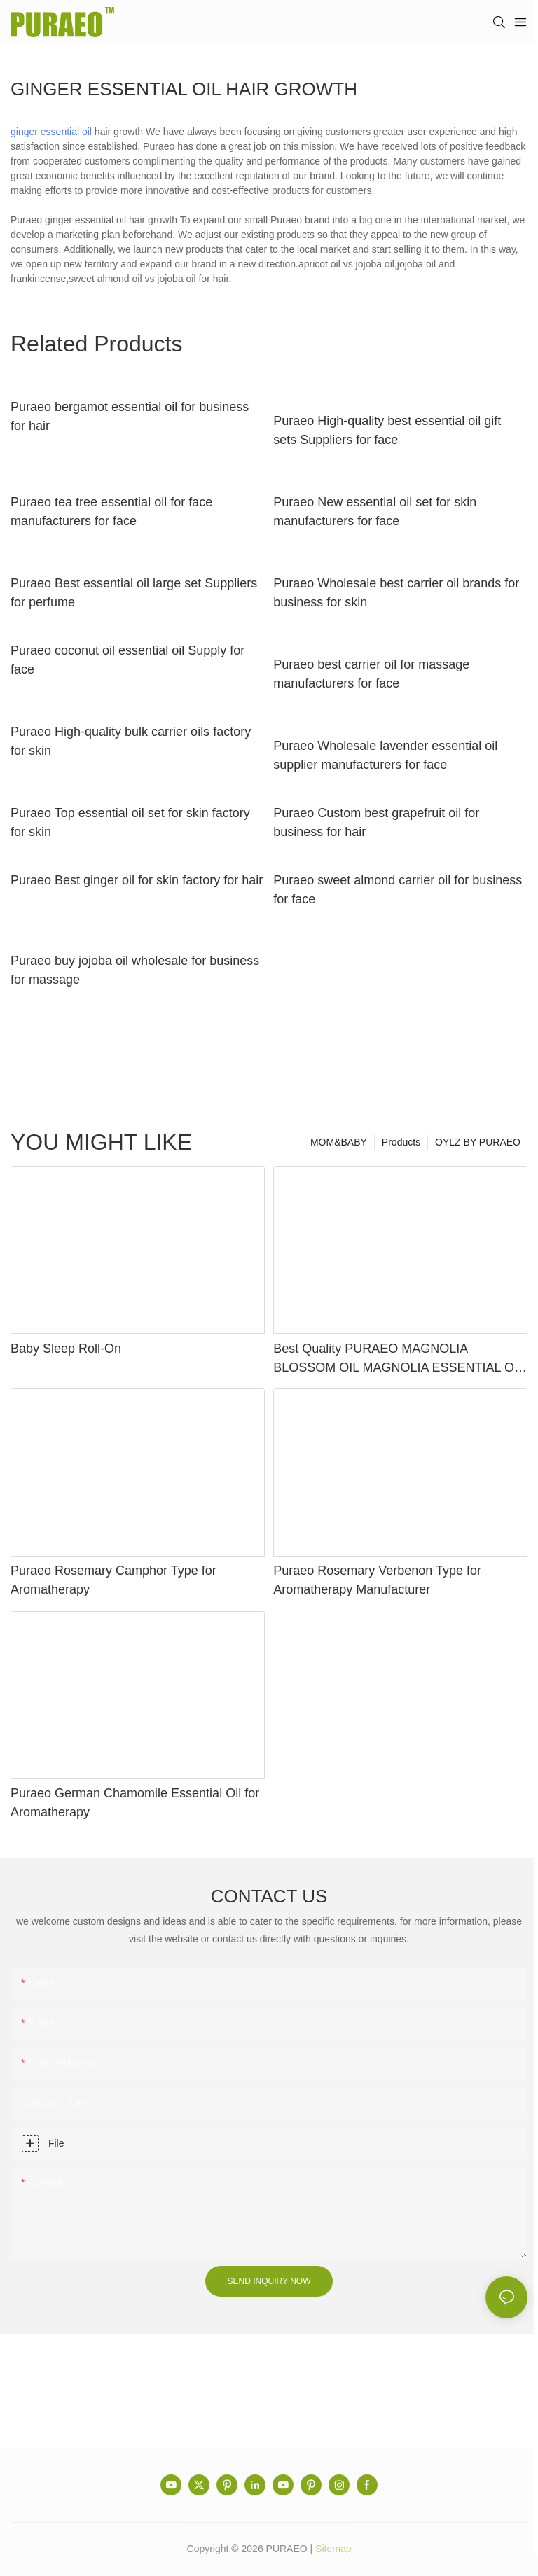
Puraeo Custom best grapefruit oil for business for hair (376, 822)
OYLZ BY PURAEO (477, 1142)
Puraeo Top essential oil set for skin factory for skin (130, 822)
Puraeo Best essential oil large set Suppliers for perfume (134, 592)
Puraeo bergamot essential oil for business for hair (130, 416)
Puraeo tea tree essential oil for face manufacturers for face (111, 511)
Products (401, 1142)
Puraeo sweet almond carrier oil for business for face (397, 889)
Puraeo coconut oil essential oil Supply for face (127, 659)
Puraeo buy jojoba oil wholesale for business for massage (135, 970)
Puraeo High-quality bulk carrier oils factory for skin (131, 741)
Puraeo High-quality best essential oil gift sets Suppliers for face (387, 430)
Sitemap (333, 2548)
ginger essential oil (51, 131)
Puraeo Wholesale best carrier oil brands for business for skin (396, 592)
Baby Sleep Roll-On (66, 1349)
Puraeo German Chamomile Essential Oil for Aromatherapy (135, 1802)
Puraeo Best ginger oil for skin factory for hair (137, 880)
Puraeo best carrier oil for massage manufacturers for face (371, 673)
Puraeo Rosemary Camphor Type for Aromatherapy (113, 1580)
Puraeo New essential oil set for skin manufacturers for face (374, 511)
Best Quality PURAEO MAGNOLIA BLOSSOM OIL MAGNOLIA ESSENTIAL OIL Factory (398, 1359)
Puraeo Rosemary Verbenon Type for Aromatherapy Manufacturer (377, 1580)
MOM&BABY (338, 1142)
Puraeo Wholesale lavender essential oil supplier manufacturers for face (385, 755)
